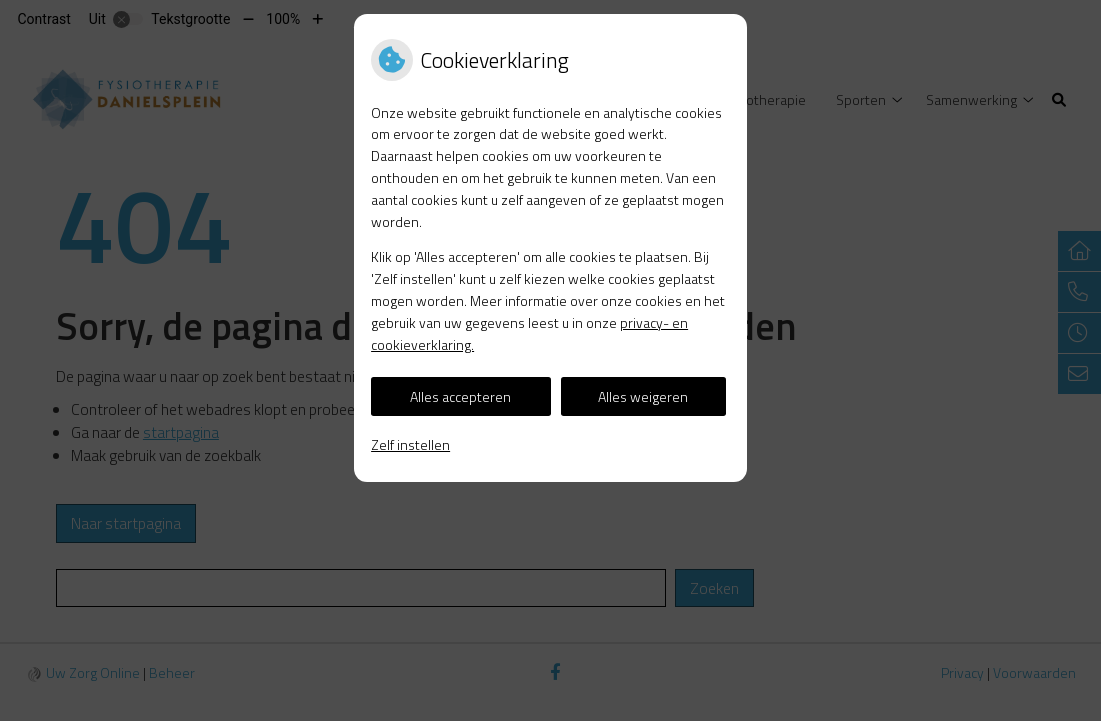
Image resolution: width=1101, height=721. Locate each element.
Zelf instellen (410, 444)
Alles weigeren (643, 396)
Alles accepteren (460, 396)
